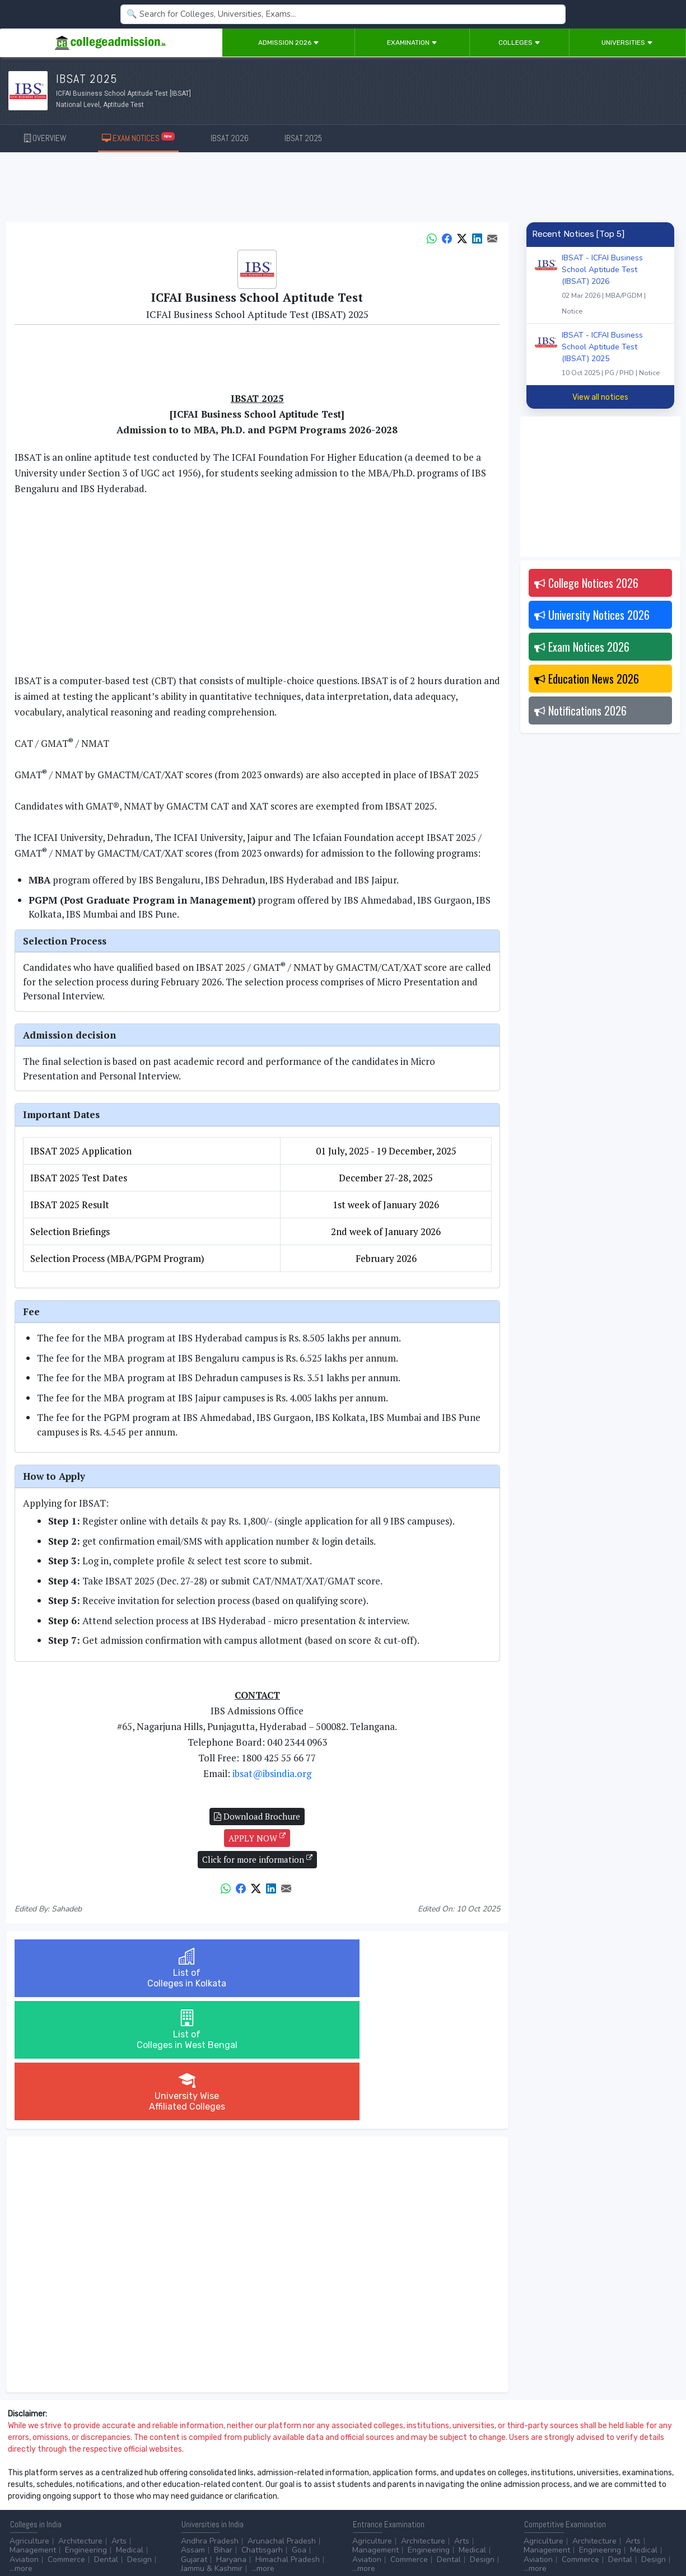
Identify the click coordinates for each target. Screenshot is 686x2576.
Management (33, 2426)
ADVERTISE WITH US (193, 2536)
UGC (562, 2485)
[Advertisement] (343, 189)
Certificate (28, 2494)
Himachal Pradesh (287, 2436)
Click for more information (257, 1859)
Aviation (24, 2436)
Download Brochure (257, 1816)
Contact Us (48, 2536)
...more (21, 2445)
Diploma (113, 2485)
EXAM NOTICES (138, 137)
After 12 (72, 2485)
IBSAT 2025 (303, 138)
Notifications (580, 710)
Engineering (86, 2426)
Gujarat (194, 2436)
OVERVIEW (45, 138)
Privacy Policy (134, 2536)
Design (139, 2436)
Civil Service (291, 2494)
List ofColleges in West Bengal (257, 1968)
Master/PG (73, 2494)
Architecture (80, 2418)
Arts (119, 2418)
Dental (106, 2436)
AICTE (534, 2485)
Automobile (201, 2494)
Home (15, 2536)
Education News (586, 678)
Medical (129, 2426)
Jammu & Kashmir (211, 2445)
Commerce (66, 2436)
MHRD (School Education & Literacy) (589, 2504)
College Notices (586, 582)
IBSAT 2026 (230, 138)
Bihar (223, 2426)
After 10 (27, 2485)
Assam (193, 2426)
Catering (246, 2494)
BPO (238, 2485)
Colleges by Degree (387, 2485)
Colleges (519, 42)
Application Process (387, 2504)
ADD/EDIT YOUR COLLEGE (271, 2536)
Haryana (231, 2436)
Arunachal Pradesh (282, 2418)
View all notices (600, 397)
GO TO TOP (658, 2536)
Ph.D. (110, 2494)
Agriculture (29, 2418)
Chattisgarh (262, 2426)
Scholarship (451, 2494)
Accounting (201, 2485)
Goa (299, 2426)
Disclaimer (89, 2536)
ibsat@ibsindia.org (271, 1773)
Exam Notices (581, 646)
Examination (412, 42)
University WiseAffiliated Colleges (419, 1968)
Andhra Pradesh (210, 2418)
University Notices (592, 614)
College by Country (386, 2494)
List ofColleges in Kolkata (95, 1968)
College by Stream (465, 2485)
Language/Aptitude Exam (397, 2513)
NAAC (590, 2485)
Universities (627, 42)
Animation (273, 2485)
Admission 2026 (288, 42)
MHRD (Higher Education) (569, 2494)
